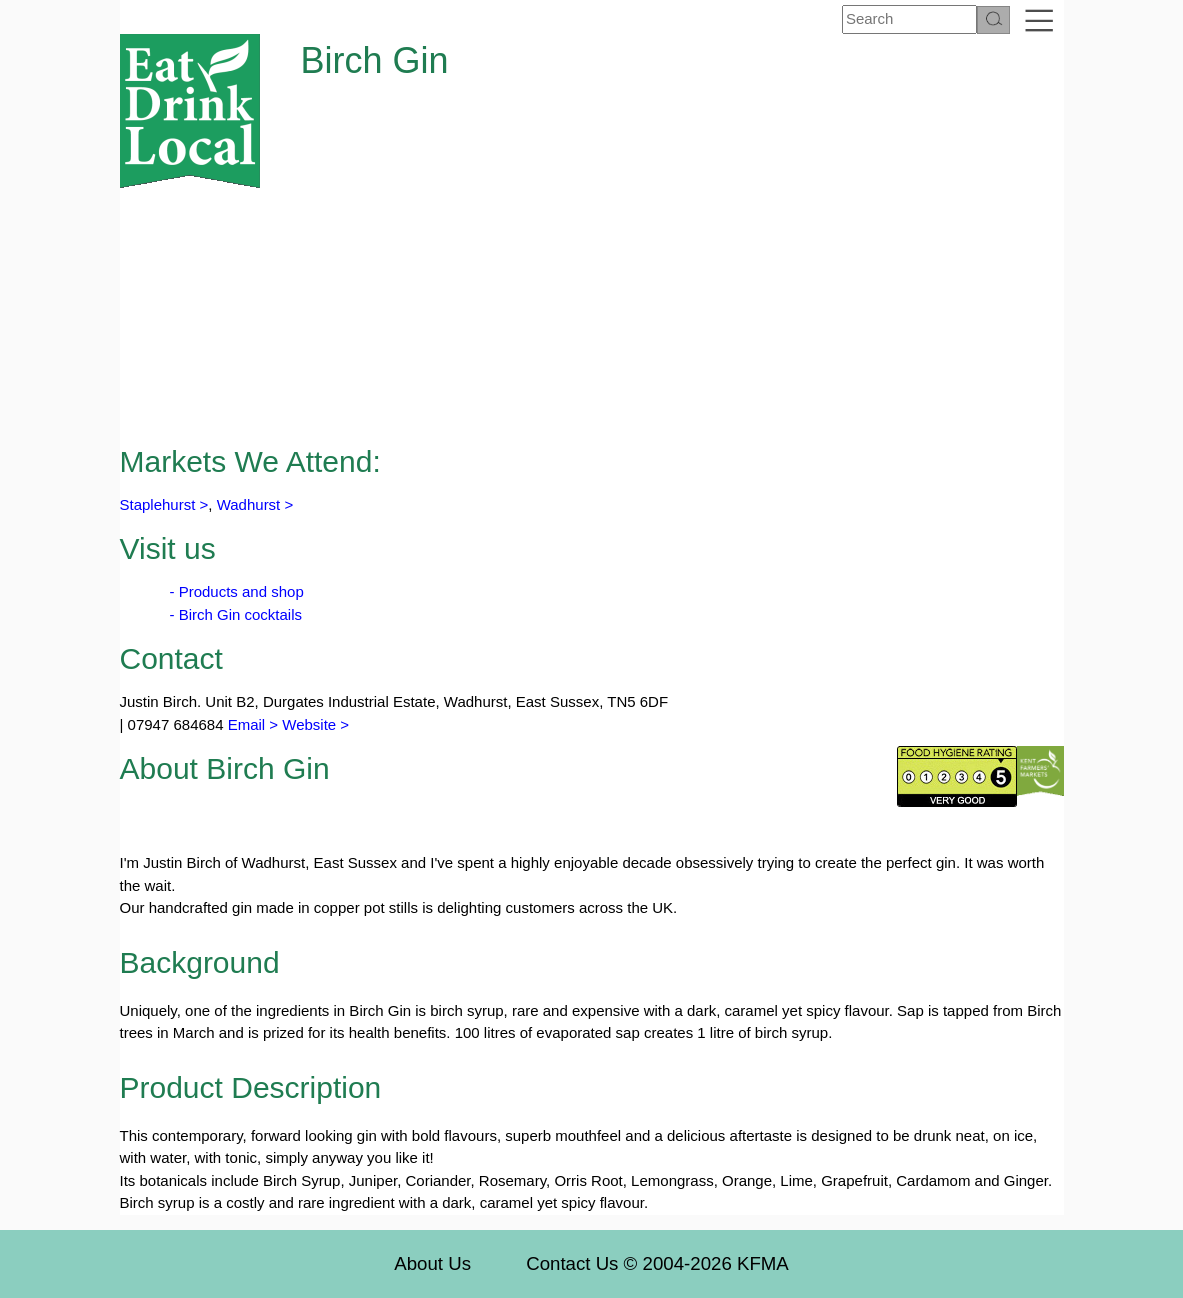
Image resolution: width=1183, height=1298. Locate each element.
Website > (315, 724)
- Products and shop (237, 591)
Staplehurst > (164, 504)
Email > (251, 724)
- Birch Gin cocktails (236, 614)
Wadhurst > (255, 504)
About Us (432, 1263)
